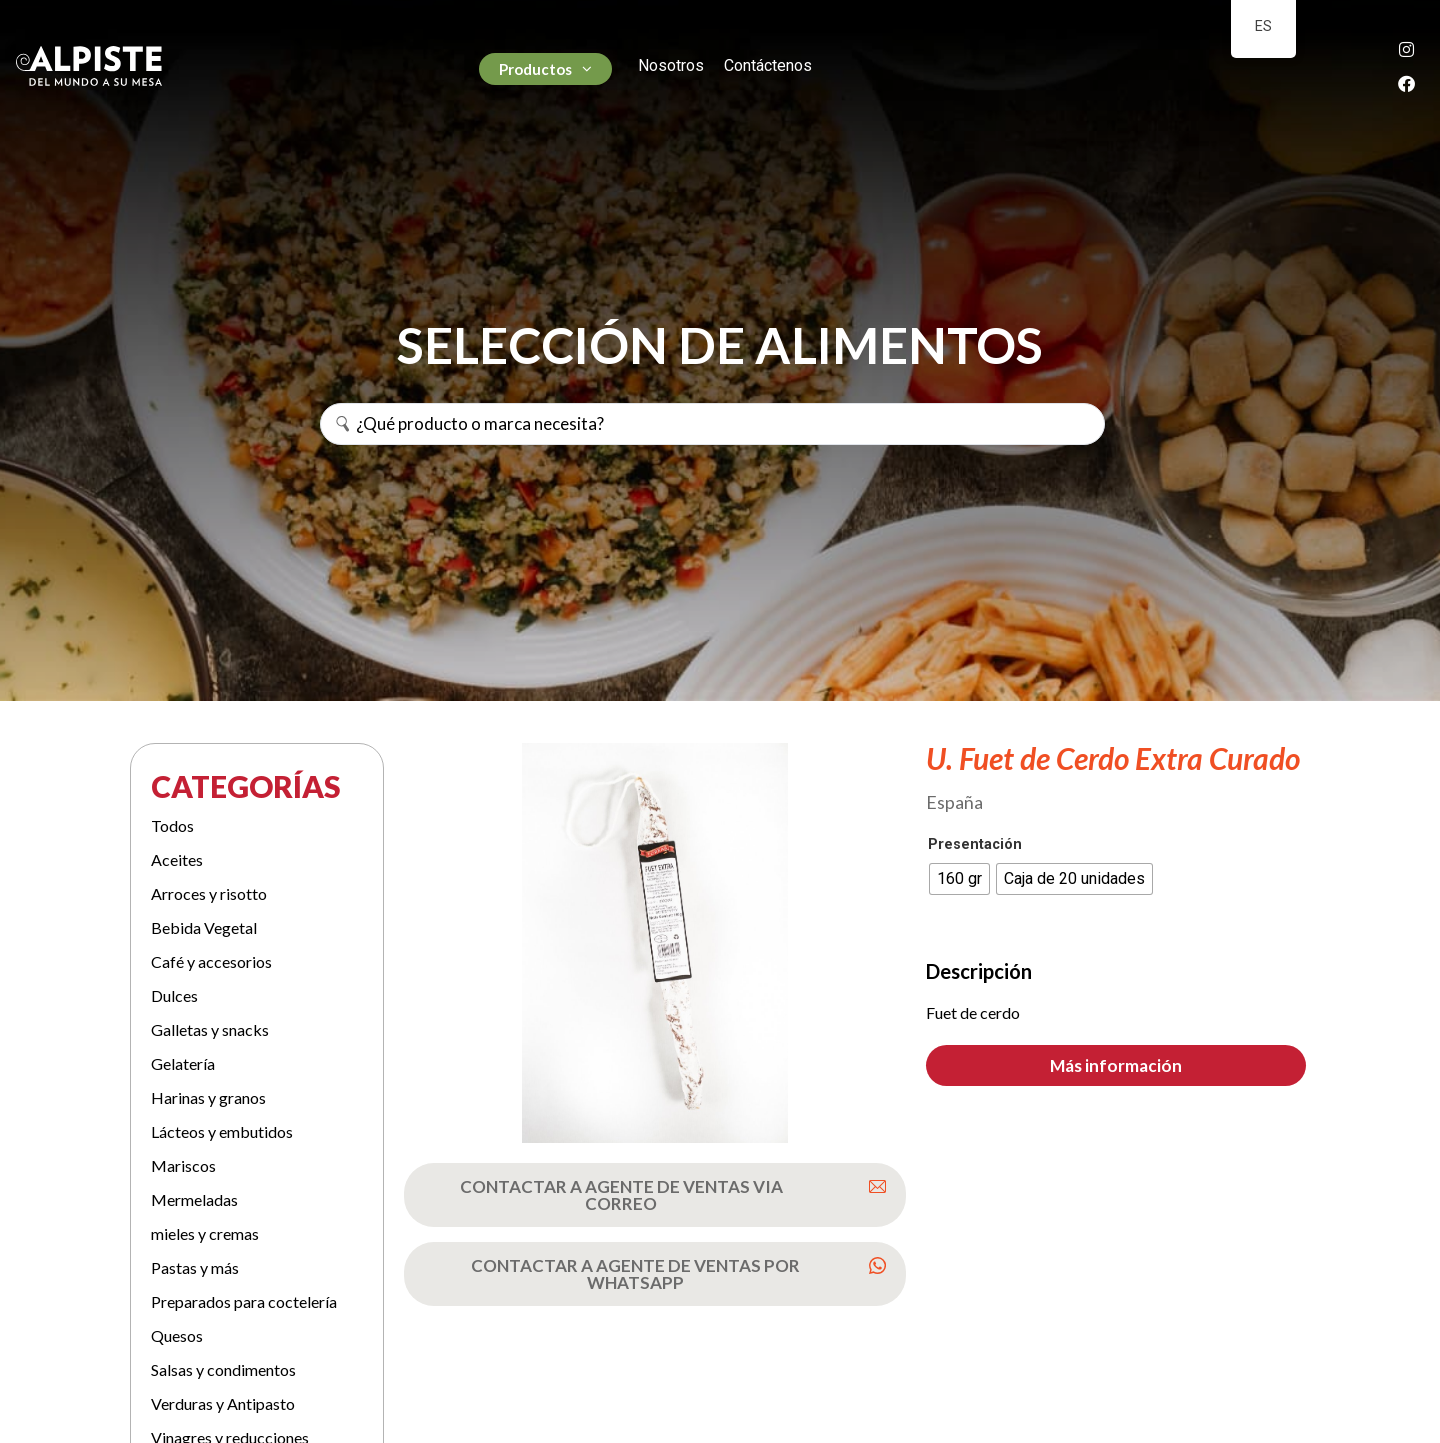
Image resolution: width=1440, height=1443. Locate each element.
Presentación (975, 845)
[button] (1116, 1065)
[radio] (959, 879)
